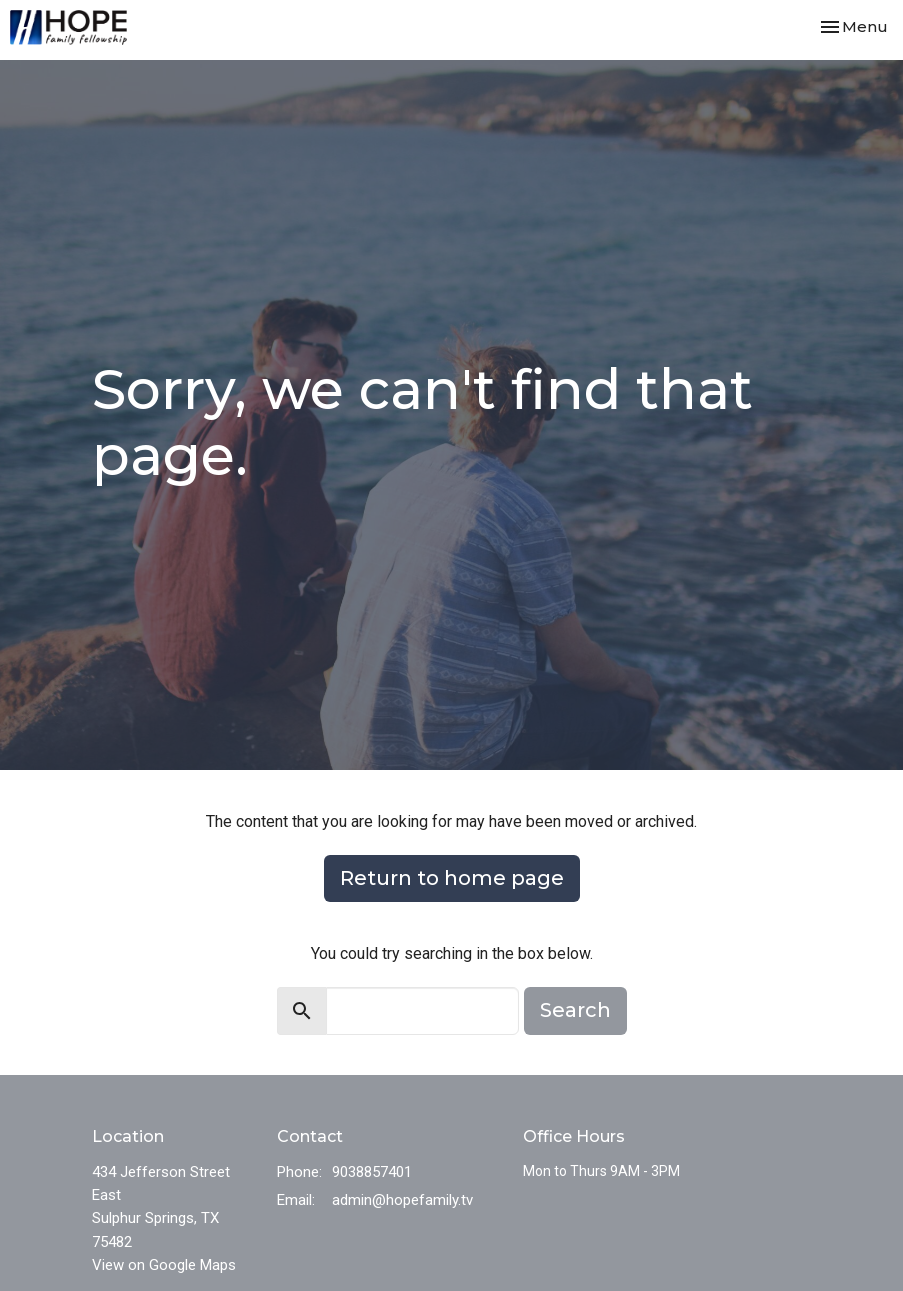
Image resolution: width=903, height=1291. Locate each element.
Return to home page (452, 878)
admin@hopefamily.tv (402, 1200)
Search (575, 1010)
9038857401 (372, 1172)
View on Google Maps (164, 1265)
